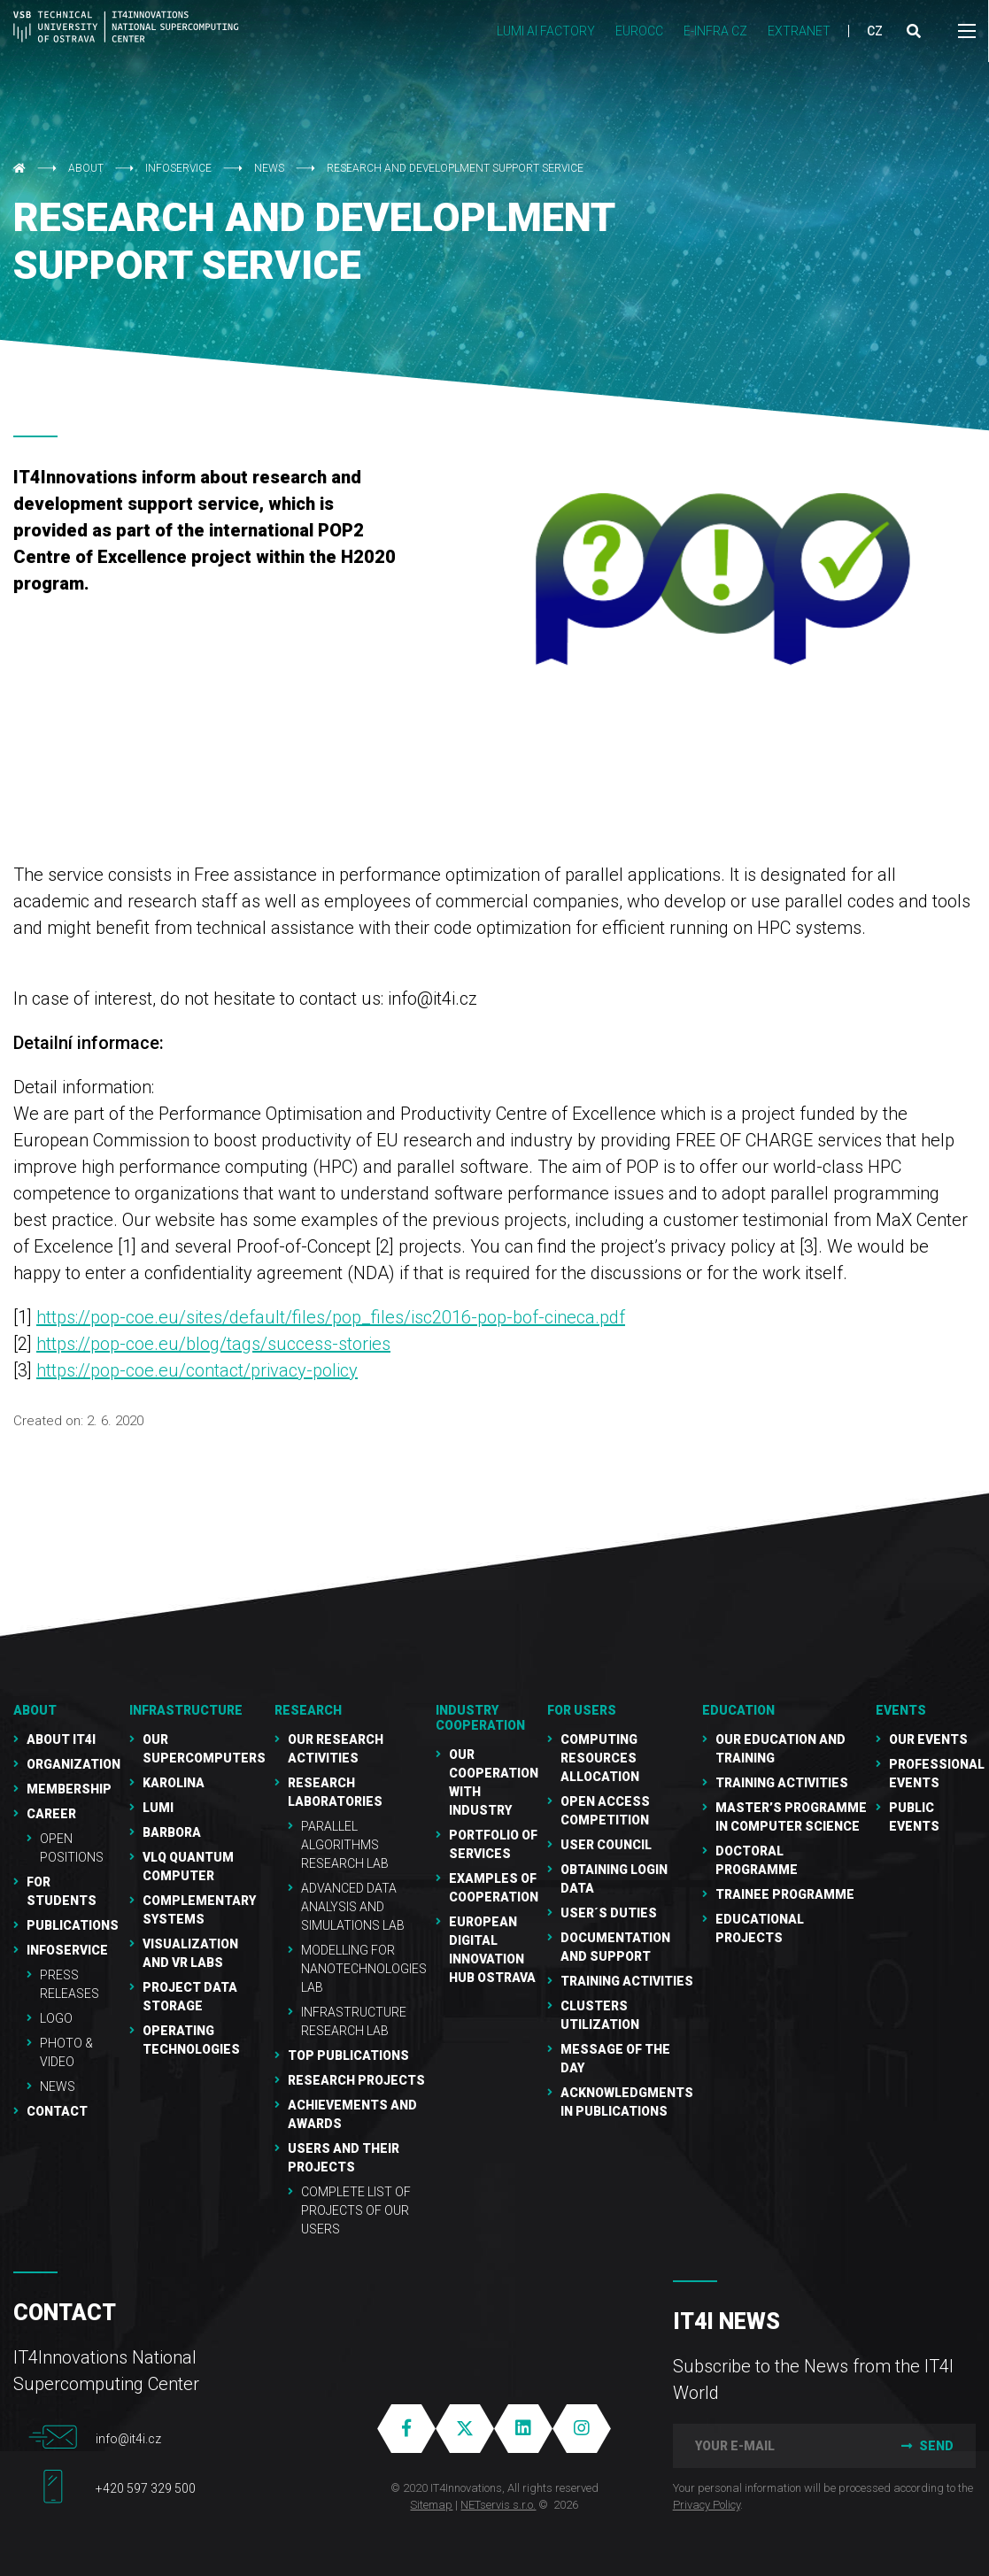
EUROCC (639, 31)
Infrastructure (186, 1710)
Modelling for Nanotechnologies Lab (364, 1968)
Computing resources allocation (599, 1758)
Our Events (928, 1739)
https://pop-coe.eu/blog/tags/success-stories (213, 1343)
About (86, 168)
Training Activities (626, 1981)
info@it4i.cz (128, 2439)
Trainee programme (784, 1894)
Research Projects (356, 2080)
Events (901, 1710)
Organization (73, 1764)
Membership (69, 1789)
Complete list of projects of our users (356, 2210)
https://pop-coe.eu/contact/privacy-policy (197, 1370)
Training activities (781, 1783)
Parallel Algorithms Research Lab (345, 1844)
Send (926, 2446)
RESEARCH (308, 1710)
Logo (56, 2018)
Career (51, 1814)
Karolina (174, 1783)
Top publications (348, 2055)
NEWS (269, 168)
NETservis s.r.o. (498, 2504)
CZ (875, 31)
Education (738, 1710)
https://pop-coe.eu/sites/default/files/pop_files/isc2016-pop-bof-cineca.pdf (330, 1317)
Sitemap (431, 2504)
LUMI (158, 1808)
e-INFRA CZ (715, 31)
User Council (606, 1845)
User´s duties (608, 1913)
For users (581, 1710)
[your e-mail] (774, 2446)
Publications (73, 1925)
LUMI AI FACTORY (546, 31)
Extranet (799, 31)
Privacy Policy (706, 2504)
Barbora (172, 1832)
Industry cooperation (480, 1717)
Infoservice (178, 168)
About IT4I (61, 1739)
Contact (57, 2111)
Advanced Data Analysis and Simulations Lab (353, 1906)
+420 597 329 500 (146, 2488)
